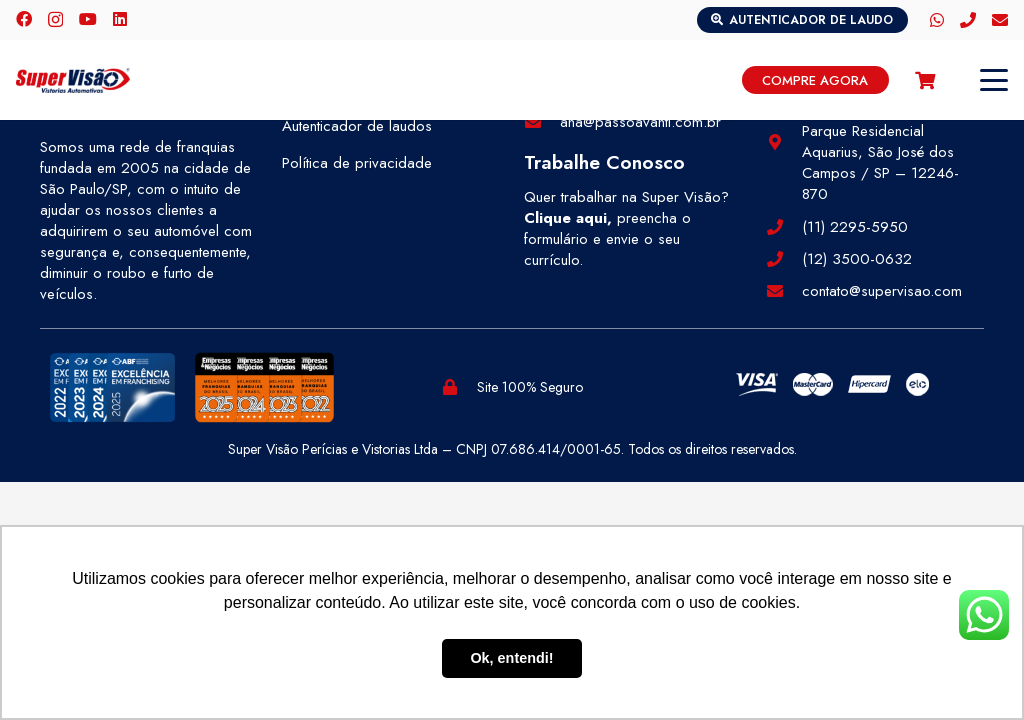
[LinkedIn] (120, 19)
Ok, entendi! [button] (511, 658)
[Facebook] (24, 19)
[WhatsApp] (937, 20)
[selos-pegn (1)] (264, 387)
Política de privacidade (357, 163)
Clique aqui (565, 218)
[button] (994, 80)
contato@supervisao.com (882, 291)
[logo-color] (73, 80)
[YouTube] (88, 19)
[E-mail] (1000, 20)
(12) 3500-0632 (857, 259)
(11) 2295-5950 (855, 227)
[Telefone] (968, 20)
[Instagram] (55, 20)
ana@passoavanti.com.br (640, 122)
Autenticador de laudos (357, 126)
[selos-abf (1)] (112, 387)
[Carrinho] (925, 80)
